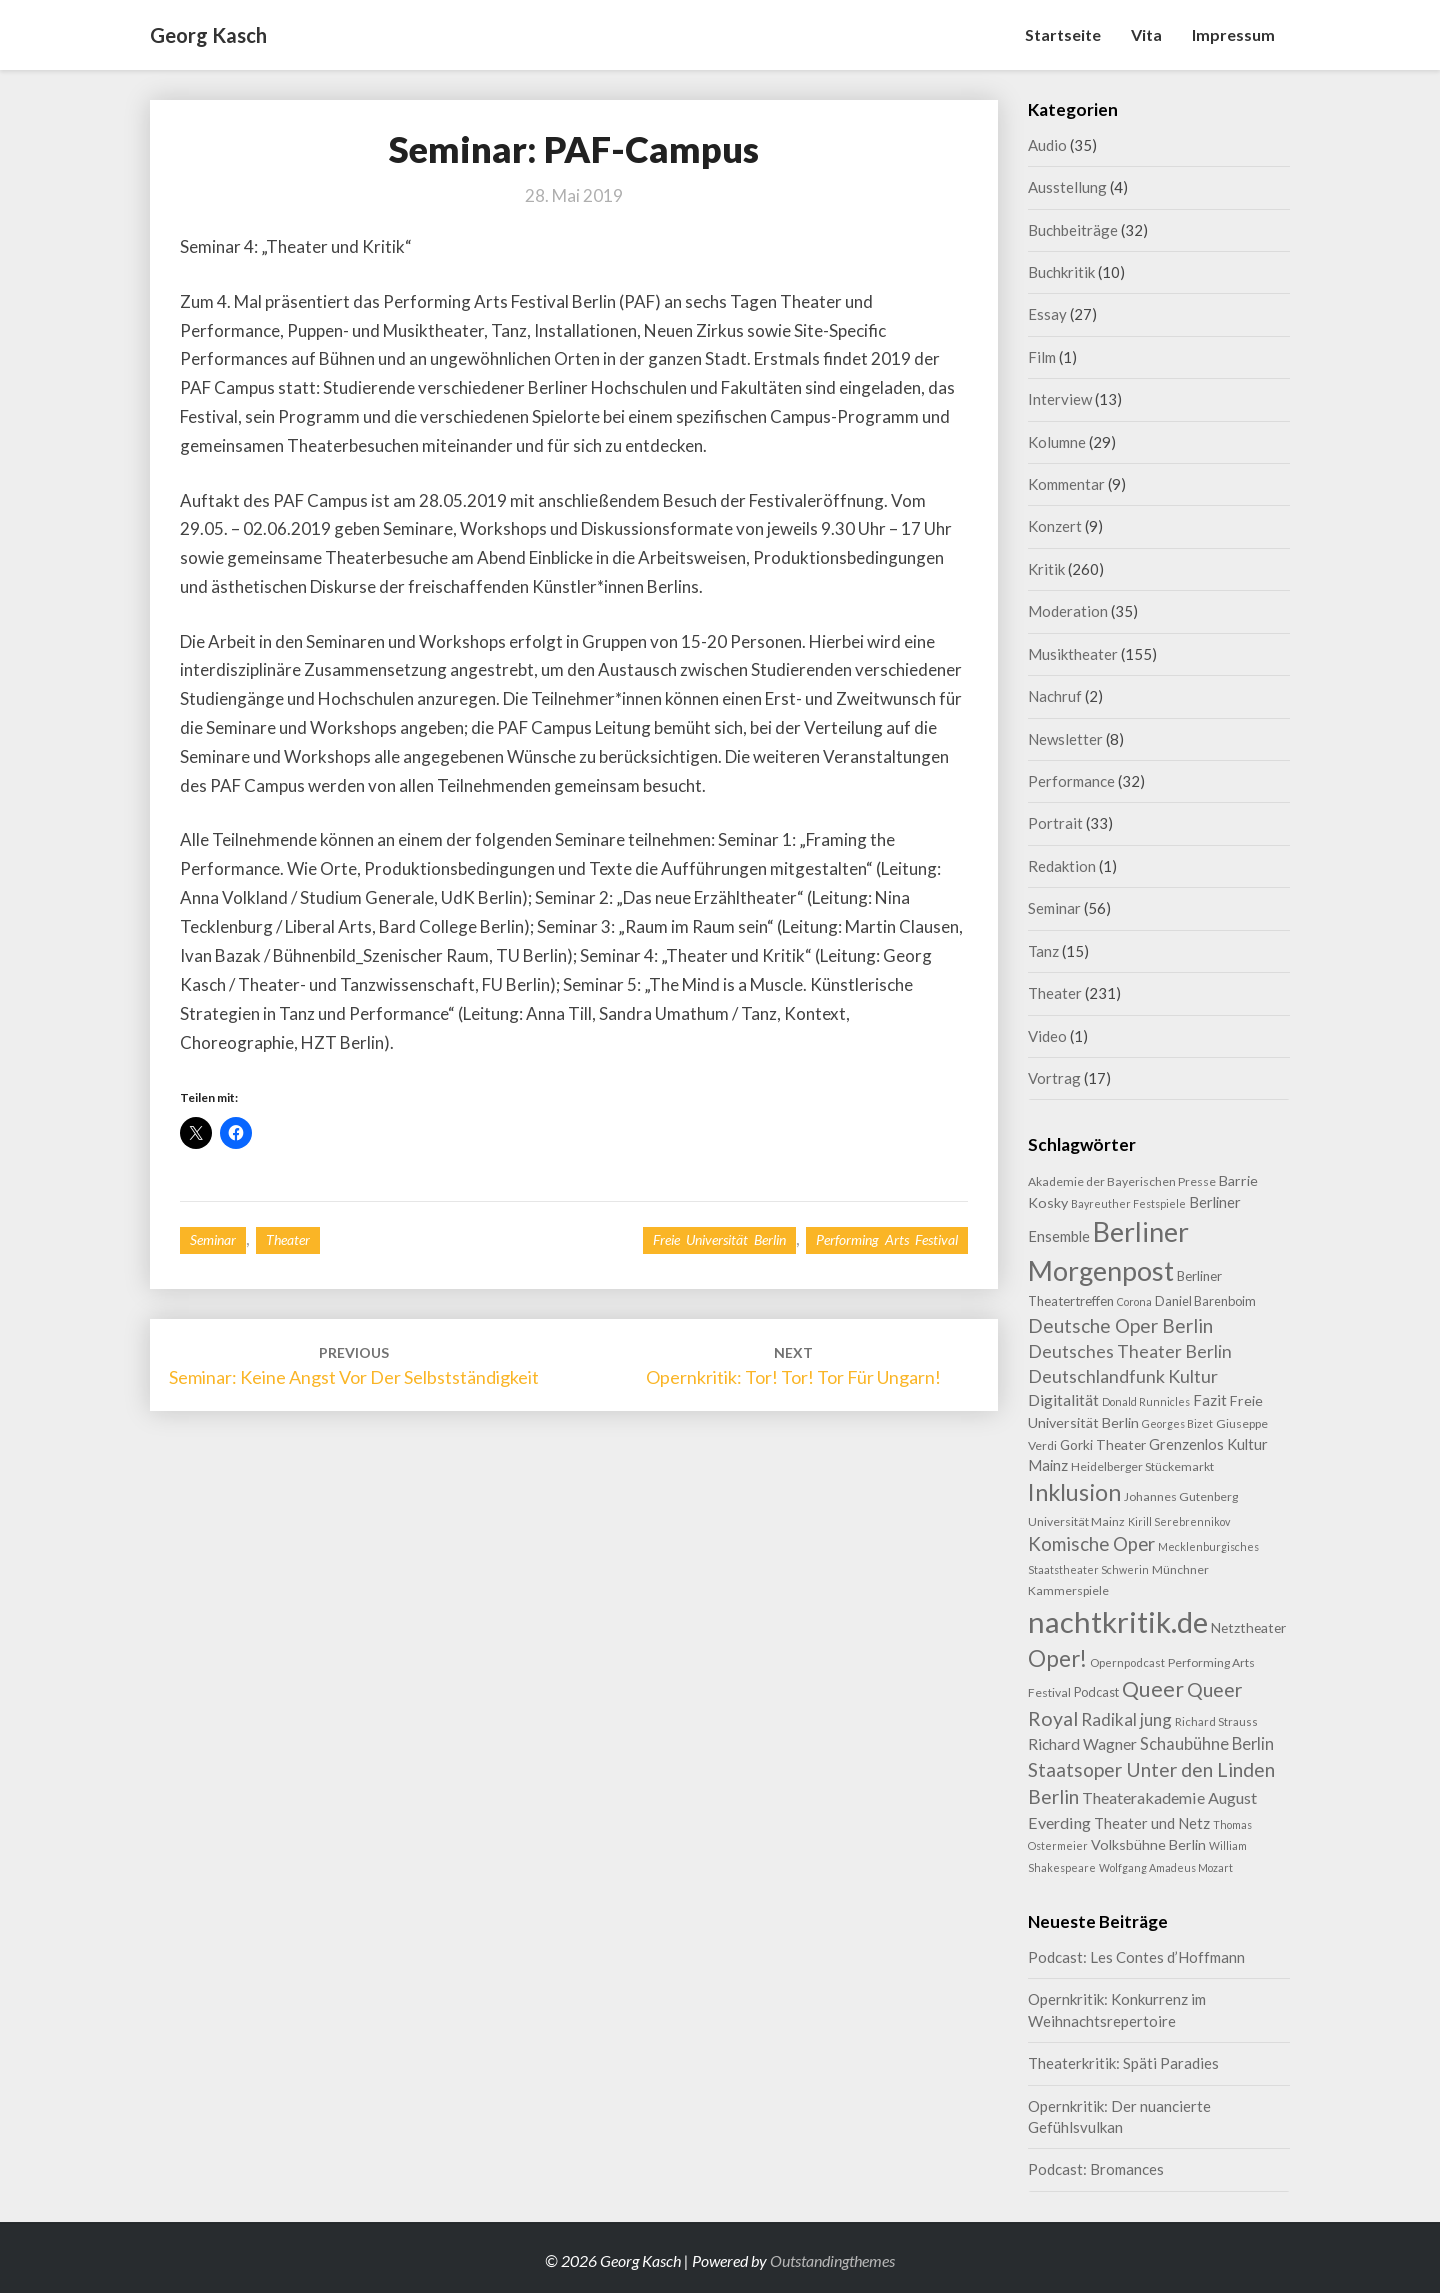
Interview (1060, 399)
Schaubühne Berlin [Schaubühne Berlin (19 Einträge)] (1207, 1744)
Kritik (1046, 569)
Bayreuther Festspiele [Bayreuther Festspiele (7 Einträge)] (1128, 1203)
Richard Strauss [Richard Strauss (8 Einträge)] (1216, 1721)
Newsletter (1065, 739)
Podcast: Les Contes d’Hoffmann (1136, 1957)
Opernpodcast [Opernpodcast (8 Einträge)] (1127, 1662)
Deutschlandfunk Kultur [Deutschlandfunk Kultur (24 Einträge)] (1123, 1376)
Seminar (213, 1239)
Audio (1047, 145)
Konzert (1055, 526)
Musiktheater (1073, 654)
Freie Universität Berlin (719, 1239)
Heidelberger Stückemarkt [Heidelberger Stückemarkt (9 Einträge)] (1142, 1466)
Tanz (1043, 951)
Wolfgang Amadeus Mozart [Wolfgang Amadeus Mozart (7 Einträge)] (1166, 1867)
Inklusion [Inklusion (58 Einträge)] (1074, 1492)
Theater (288, 1239)
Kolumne (1057, 442)
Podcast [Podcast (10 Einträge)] (1096, 1692)
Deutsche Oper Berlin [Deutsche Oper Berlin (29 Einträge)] (1120, 1325)
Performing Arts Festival (887, 1239)
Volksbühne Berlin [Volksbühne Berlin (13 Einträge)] (1148, 1844)
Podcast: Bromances (1096, 2169)
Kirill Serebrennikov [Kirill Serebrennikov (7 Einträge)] (1179, 1521)
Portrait (1055, 823)
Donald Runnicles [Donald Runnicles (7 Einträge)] (1146, 1401)
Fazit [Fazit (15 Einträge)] (1210, 1400)
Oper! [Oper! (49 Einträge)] (1057, 1658)
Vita (1146, 34)
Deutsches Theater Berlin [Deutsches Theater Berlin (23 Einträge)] (1130, 1351)
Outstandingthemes (832, 2260)
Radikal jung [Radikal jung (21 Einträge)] (1126, 1719)
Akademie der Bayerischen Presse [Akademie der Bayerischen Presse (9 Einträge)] (1122, 1181)
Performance (1071, 781)
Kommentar (1066, 484)
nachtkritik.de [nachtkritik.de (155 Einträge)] (1118, 1621)
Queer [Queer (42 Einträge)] (1153, 1689)
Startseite (1063, 34)
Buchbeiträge (1073, 230)
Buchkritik (1061, 272)
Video (1047, 1036)
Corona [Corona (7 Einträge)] (1134, 1301)
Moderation (1068, 611)
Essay (1047, 314)
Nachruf (1055, 696)
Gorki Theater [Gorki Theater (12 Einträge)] (1103, 1444)
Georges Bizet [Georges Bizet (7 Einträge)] (1177, 1423)
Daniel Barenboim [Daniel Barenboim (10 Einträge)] (1205, 1301)
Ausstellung (1067, 187)
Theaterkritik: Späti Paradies (1123, 2063)
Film (1042, 357)
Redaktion (1062, 866)
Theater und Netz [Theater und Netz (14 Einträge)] (1152, 1823)
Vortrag (1054, 1078)
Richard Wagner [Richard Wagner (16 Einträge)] (1082, 1744)
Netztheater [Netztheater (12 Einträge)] (1248, 1627)
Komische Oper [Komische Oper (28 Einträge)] (1091, 1543)
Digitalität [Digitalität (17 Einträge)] (1063, 1399)
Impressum (1233, 34)
